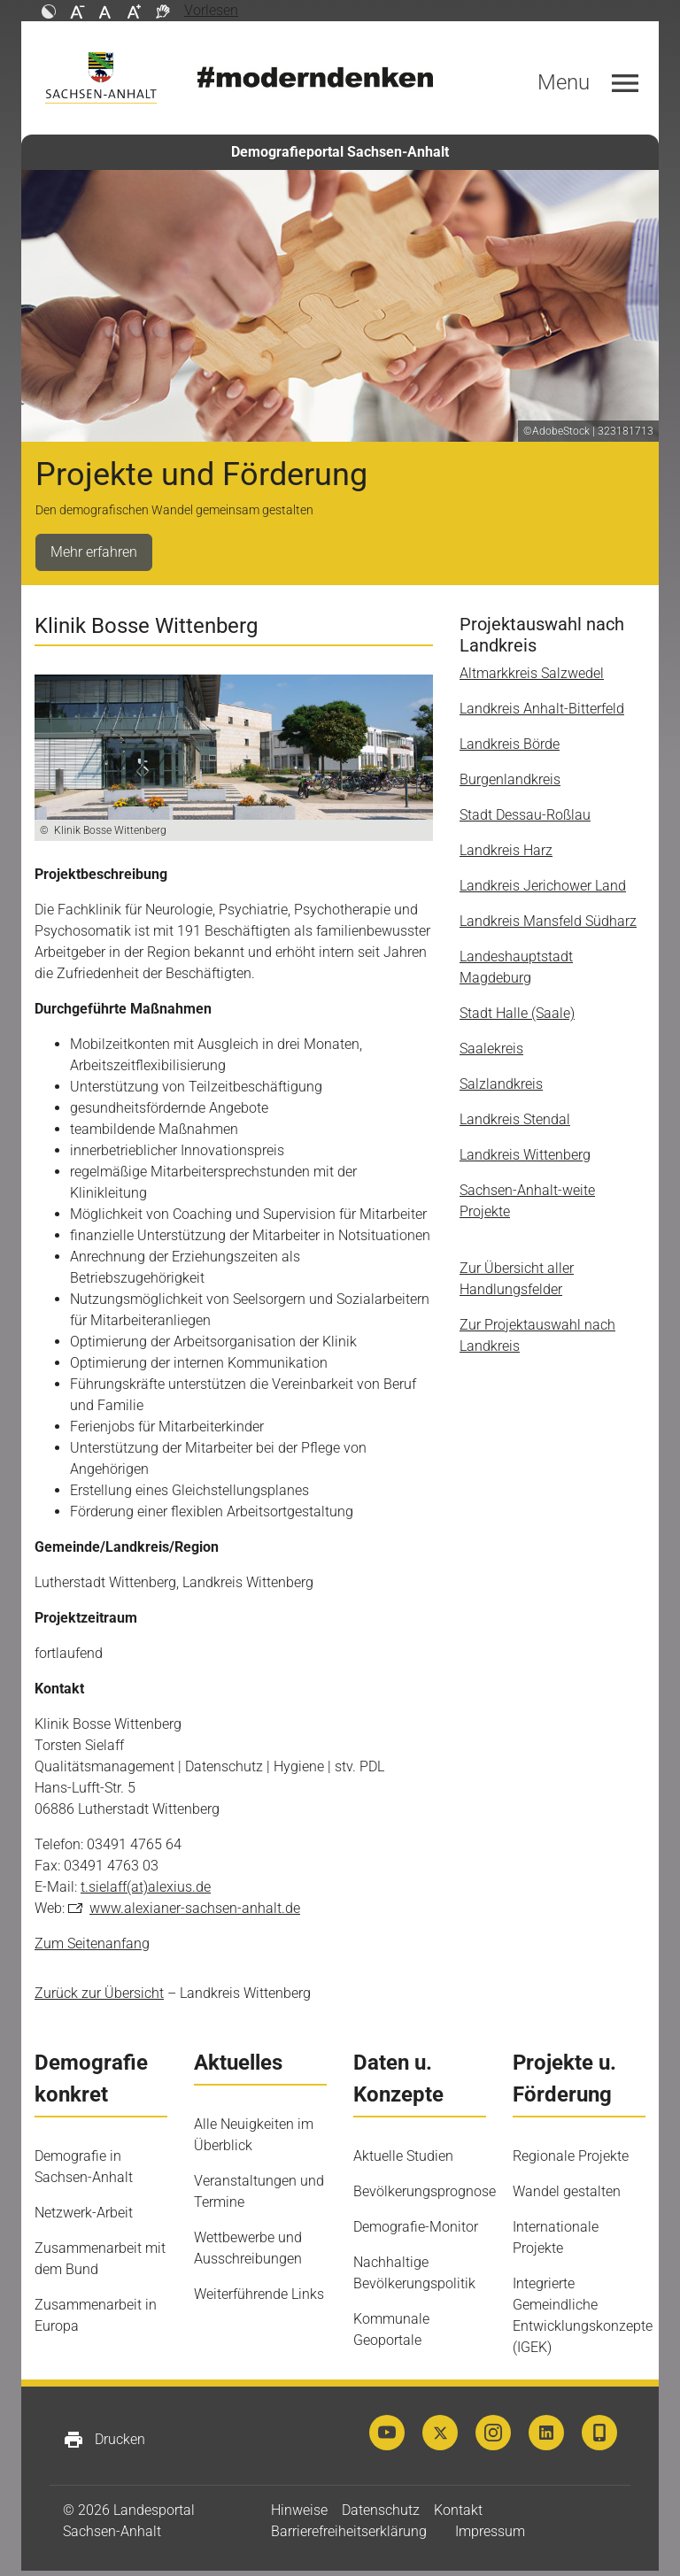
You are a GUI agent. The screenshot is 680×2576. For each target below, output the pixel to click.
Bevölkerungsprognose (424, 2191)
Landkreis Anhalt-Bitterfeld (542, 708)
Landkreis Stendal (515, 1119)
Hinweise (299, 2510)
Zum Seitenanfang (92, 1943)
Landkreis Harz (506, 850)
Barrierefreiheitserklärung (349, 2531)
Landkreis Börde (510, 744)
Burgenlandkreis (510, 779)
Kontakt (458, 2510)
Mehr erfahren (93, 552)
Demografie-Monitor (415, 2226)
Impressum (490, 2531)
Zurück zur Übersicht (99, 1993)
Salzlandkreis (501, 1084)
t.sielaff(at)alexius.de (146, 1886)
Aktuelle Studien (403, 2156)
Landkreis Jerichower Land (543, 885)
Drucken (104, 2439)
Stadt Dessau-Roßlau (525, 814)
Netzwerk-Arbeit (84, 2212)
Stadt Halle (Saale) (517, 1013)
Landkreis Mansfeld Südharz (548, 921)
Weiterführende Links (259, 2294)
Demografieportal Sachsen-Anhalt (340, 151)
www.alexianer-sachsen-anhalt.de (194, 1908)
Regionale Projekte (571, 2156)
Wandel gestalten (567, 2191)
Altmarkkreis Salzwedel (532, 673)
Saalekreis (491, 1048)
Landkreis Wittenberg (525, 1154)
